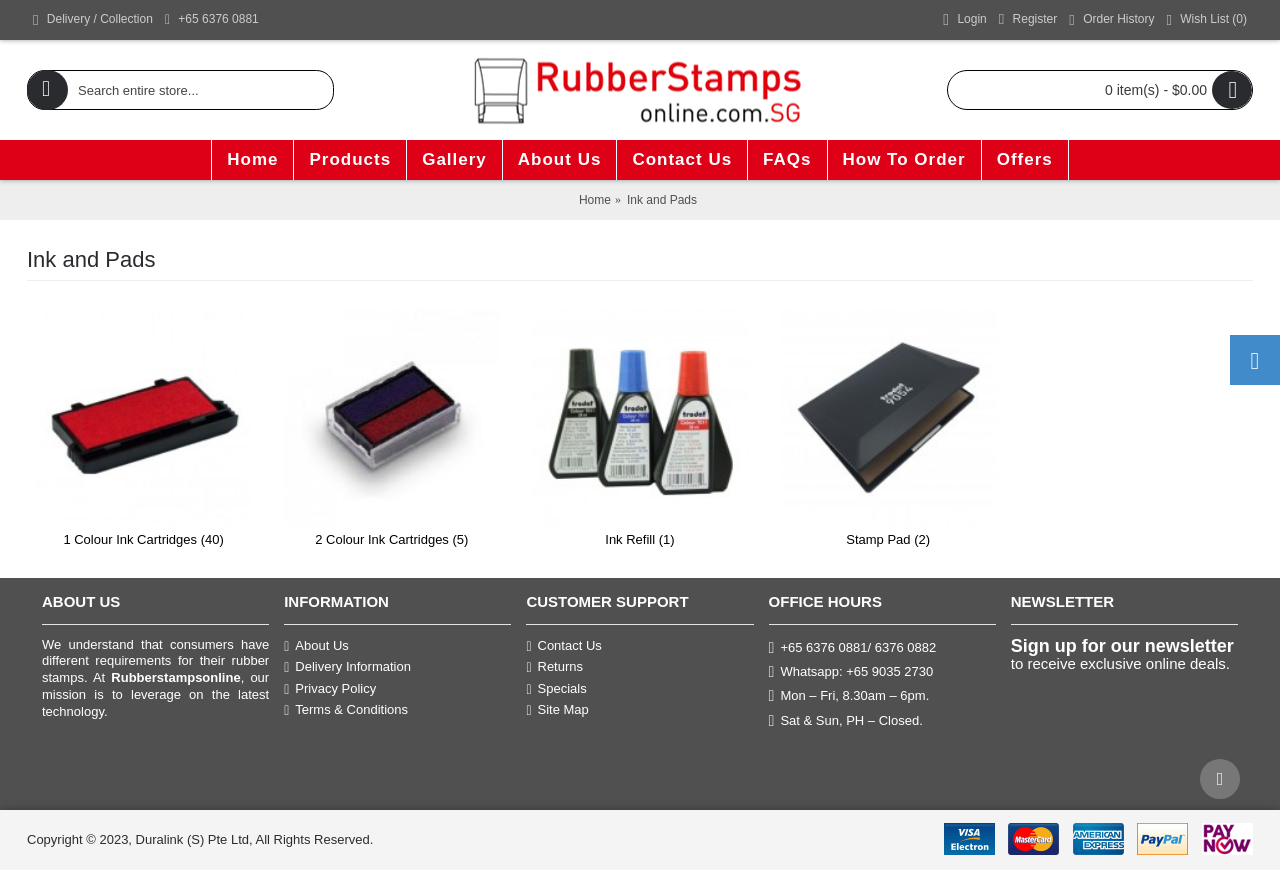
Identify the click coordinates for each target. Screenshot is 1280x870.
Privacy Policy (330, 689)
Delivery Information (347, 667)
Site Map (557, 710)
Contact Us (563, 646)
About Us (316, 646)
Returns (554, 667)
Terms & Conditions (346, 710)
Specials (556, 689)
